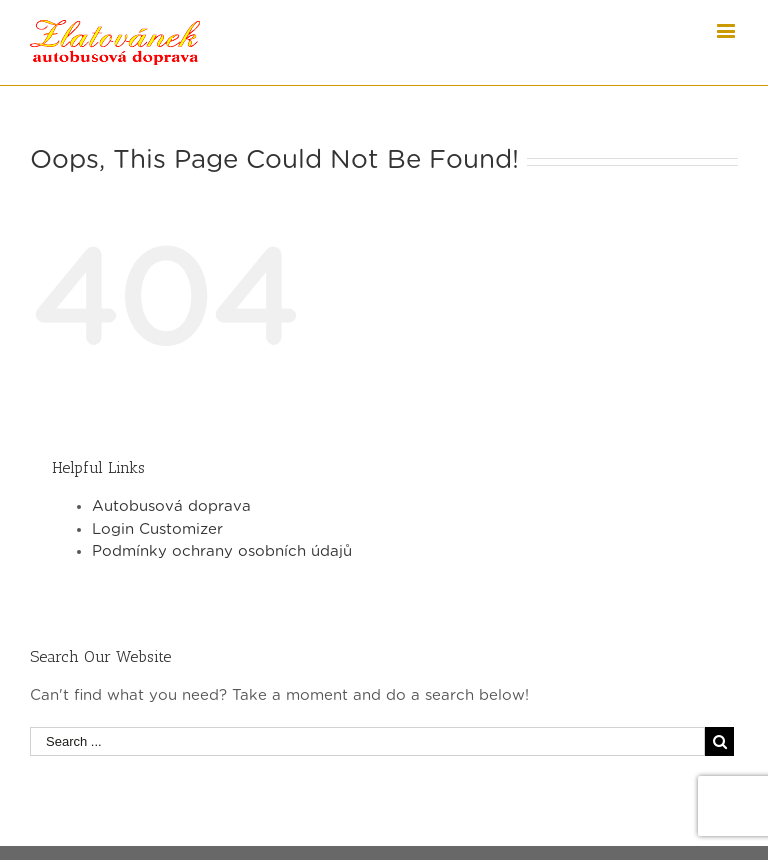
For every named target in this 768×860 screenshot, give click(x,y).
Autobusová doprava (171, 506)
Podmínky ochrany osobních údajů (222, 551)
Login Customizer (157, 529)
